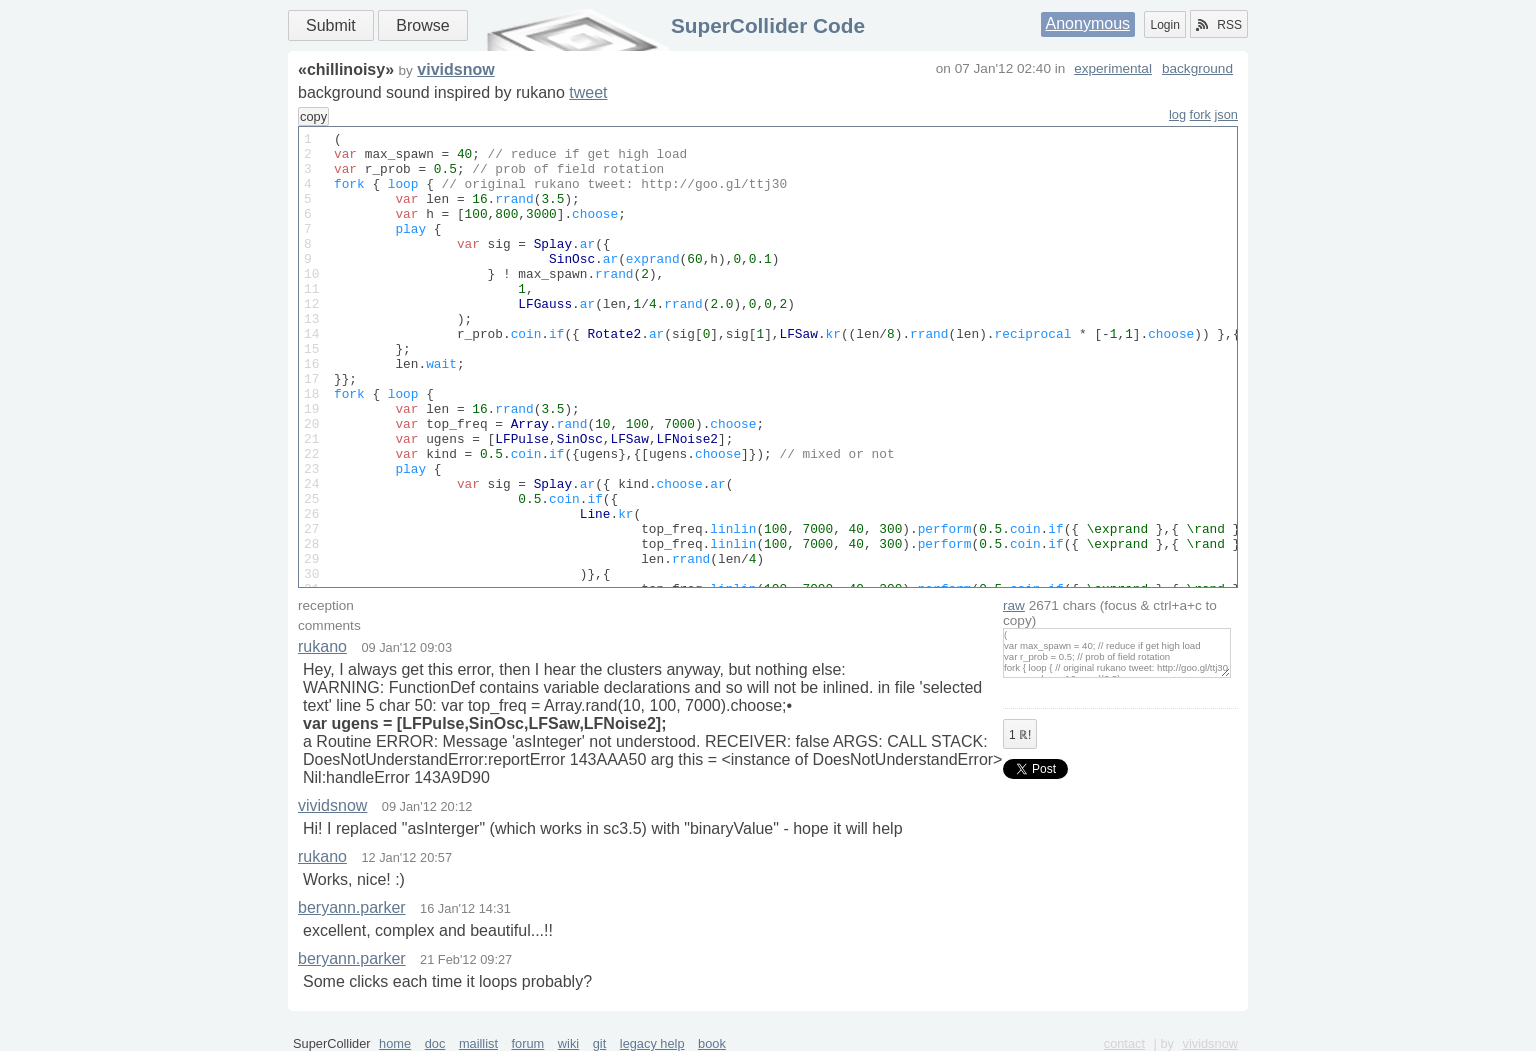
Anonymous (1088, 23)
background (1197, 68)
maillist (478, 1043)
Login (1164, 25)
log (1177, 114)
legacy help (652, 1043)
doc (435, 1043)
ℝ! (1020, 735)
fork (1200, 114)
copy (313, 116)
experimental (1113, 68)
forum (528, 1043)
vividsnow (455, 69)
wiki (568, 1043)
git (600, 1043)
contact (1124, 1043)
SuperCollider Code (768, 25)
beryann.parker (352, 907)
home (395, 1043)
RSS (1219, 25)
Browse (422, 25)
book (712, 1043)
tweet (588, 92)
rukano (322, 646)
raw (1014, 605)
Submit (331, 25)
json (1226, 114)
